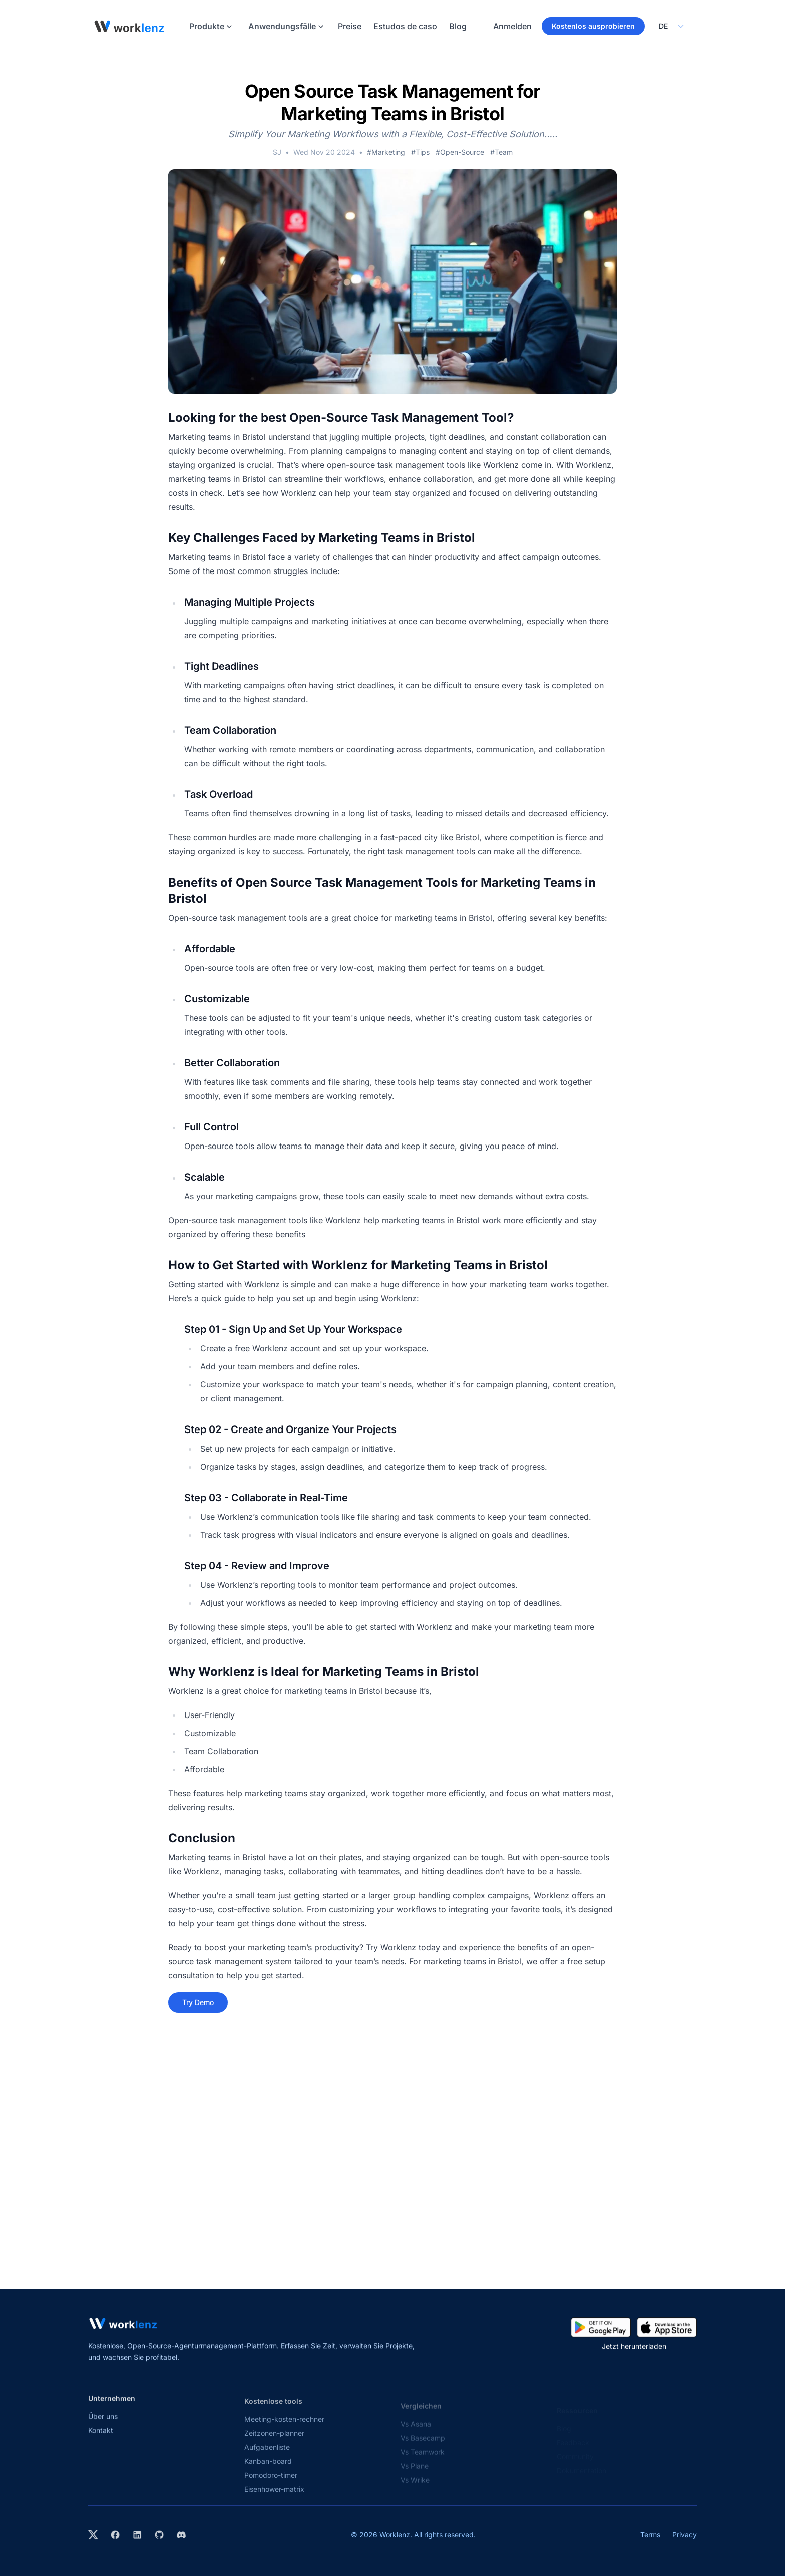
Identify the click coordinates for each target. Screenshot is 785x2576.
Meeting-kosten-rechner (284, 2427)
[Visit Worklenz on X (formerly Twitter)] (93, 2535)
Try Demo (198, 2002)
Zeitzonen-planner (274, 2441)
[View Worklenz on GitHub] (159, 2535)
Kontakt (100, 2436)
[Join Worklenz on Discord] (181, 2535)
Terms (650, 2534)
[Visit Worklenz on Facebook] (115, 2535)
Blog (458, 26)
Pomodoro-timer (270, 2483)
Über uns (103, 2422)
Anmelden (512, 26)
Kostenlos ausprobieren (593, 26)
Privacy (684, 2534)
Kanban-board (268, 2469)
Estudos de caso (405, 26)
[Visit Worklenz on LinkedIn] (137, 2535)
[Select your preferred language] (671, 26)
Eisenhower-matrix (274, 2497)
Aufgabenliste (267, 2455)
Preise (349, 26)
